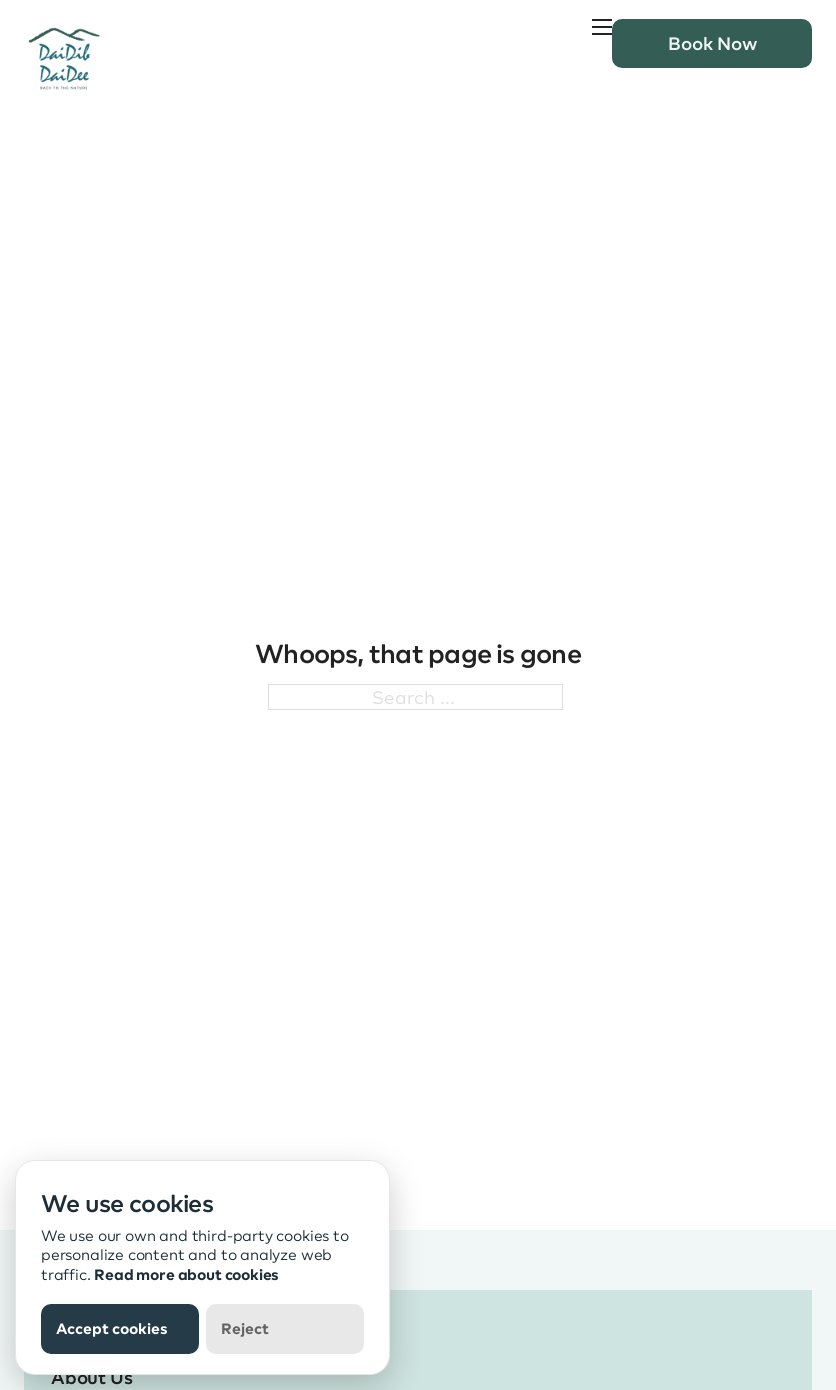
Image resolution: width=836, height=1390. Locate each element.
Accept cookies (112, 1328)
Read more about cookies (186, 1274)
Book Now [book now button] (712, 42)
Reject (245, 1328)
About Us (92, 1377)
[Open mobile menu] (602, 27)
